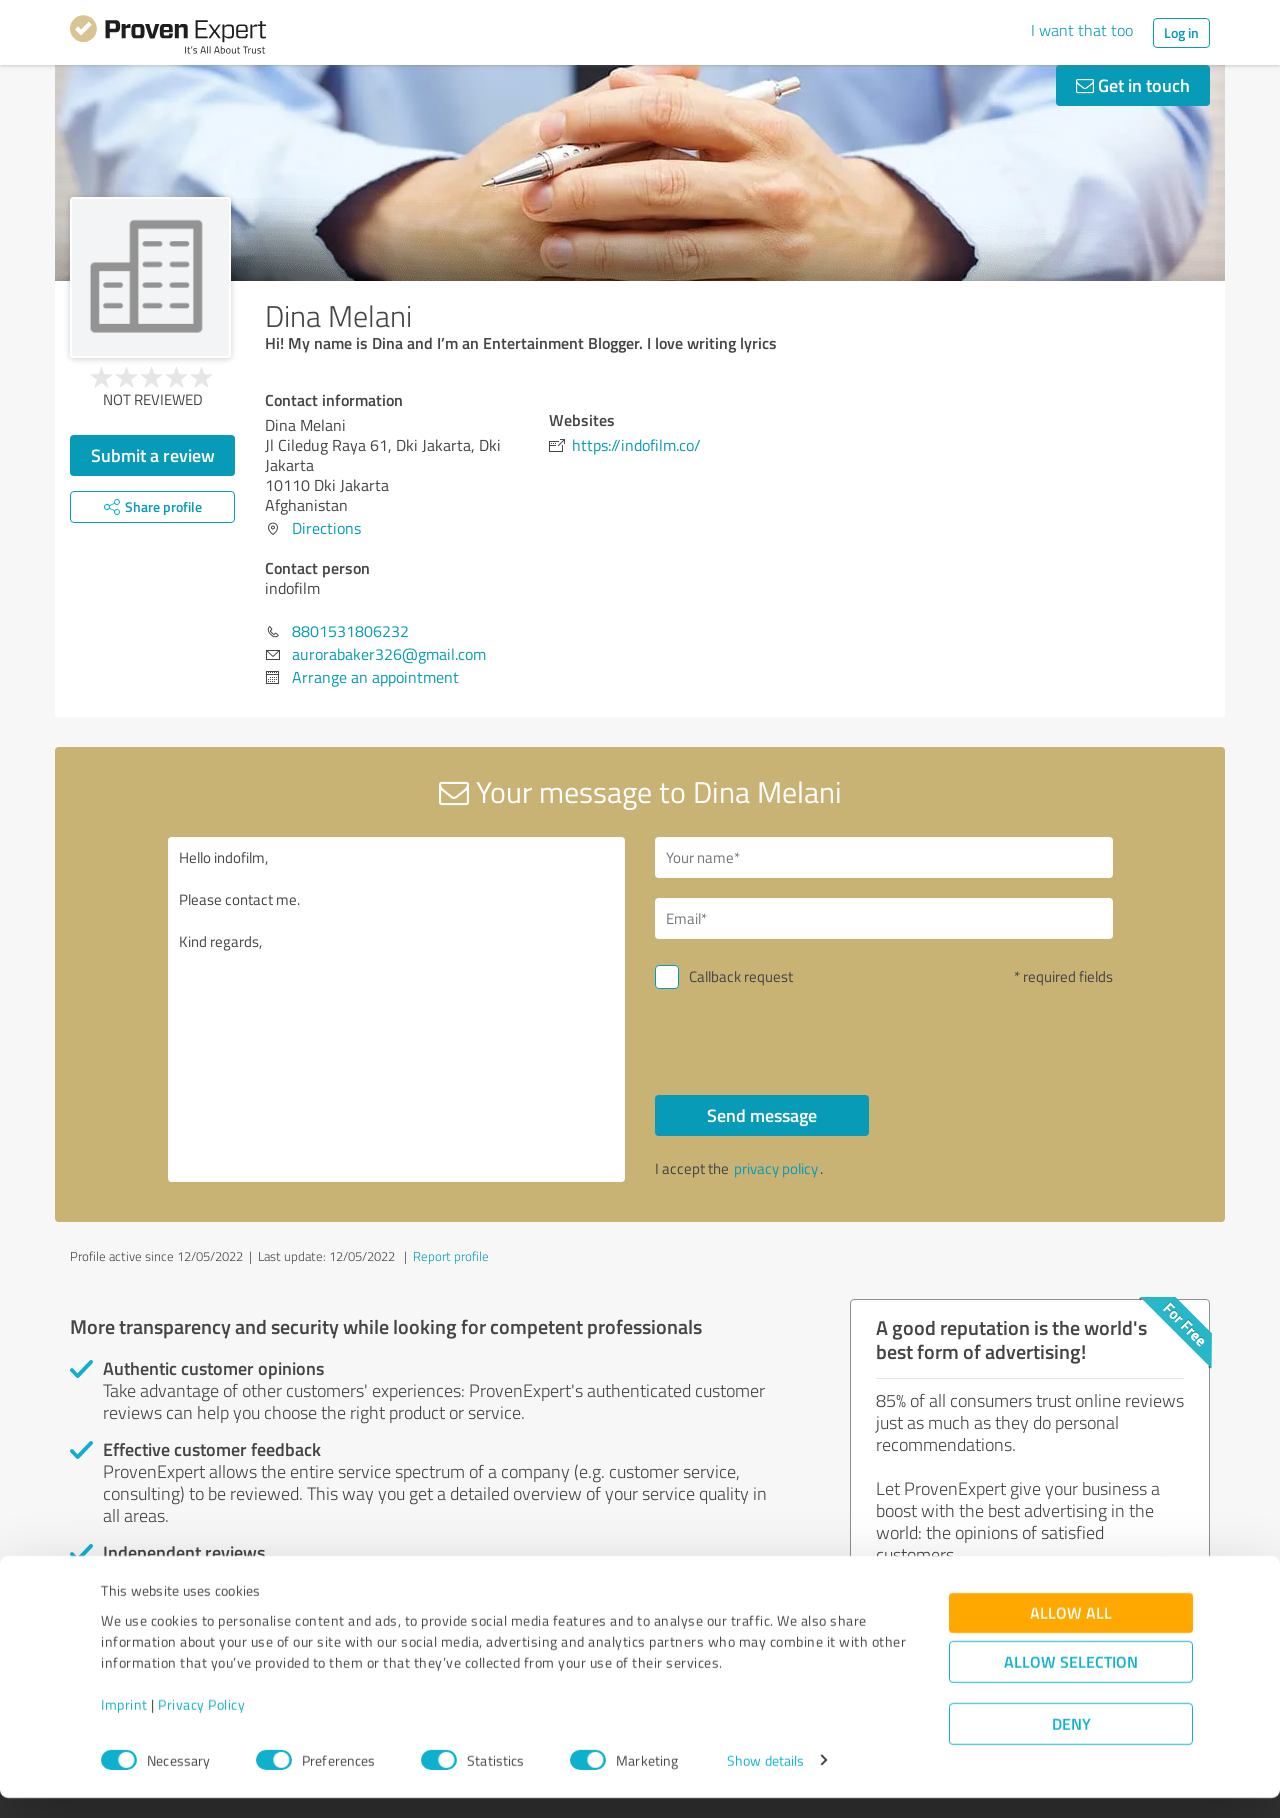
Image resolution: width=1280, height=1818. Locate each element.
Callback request (741, 976)
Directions (326, 528)
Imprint (124, 1724)
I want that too (1082, 30)
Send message (762, 1115)
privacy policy (776, 1168)
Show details (765, 1780)
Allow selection (1071, 1681)
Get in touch (1133, 85)
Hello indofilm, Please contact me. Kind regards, (397, 1009)
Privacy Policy (201, 1724)
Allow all (1071, 1632)
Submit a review (153, 455)
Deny (1071, 1743)
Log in (1181, 32)
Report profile (451, 1256)
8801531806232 (350, 631)
